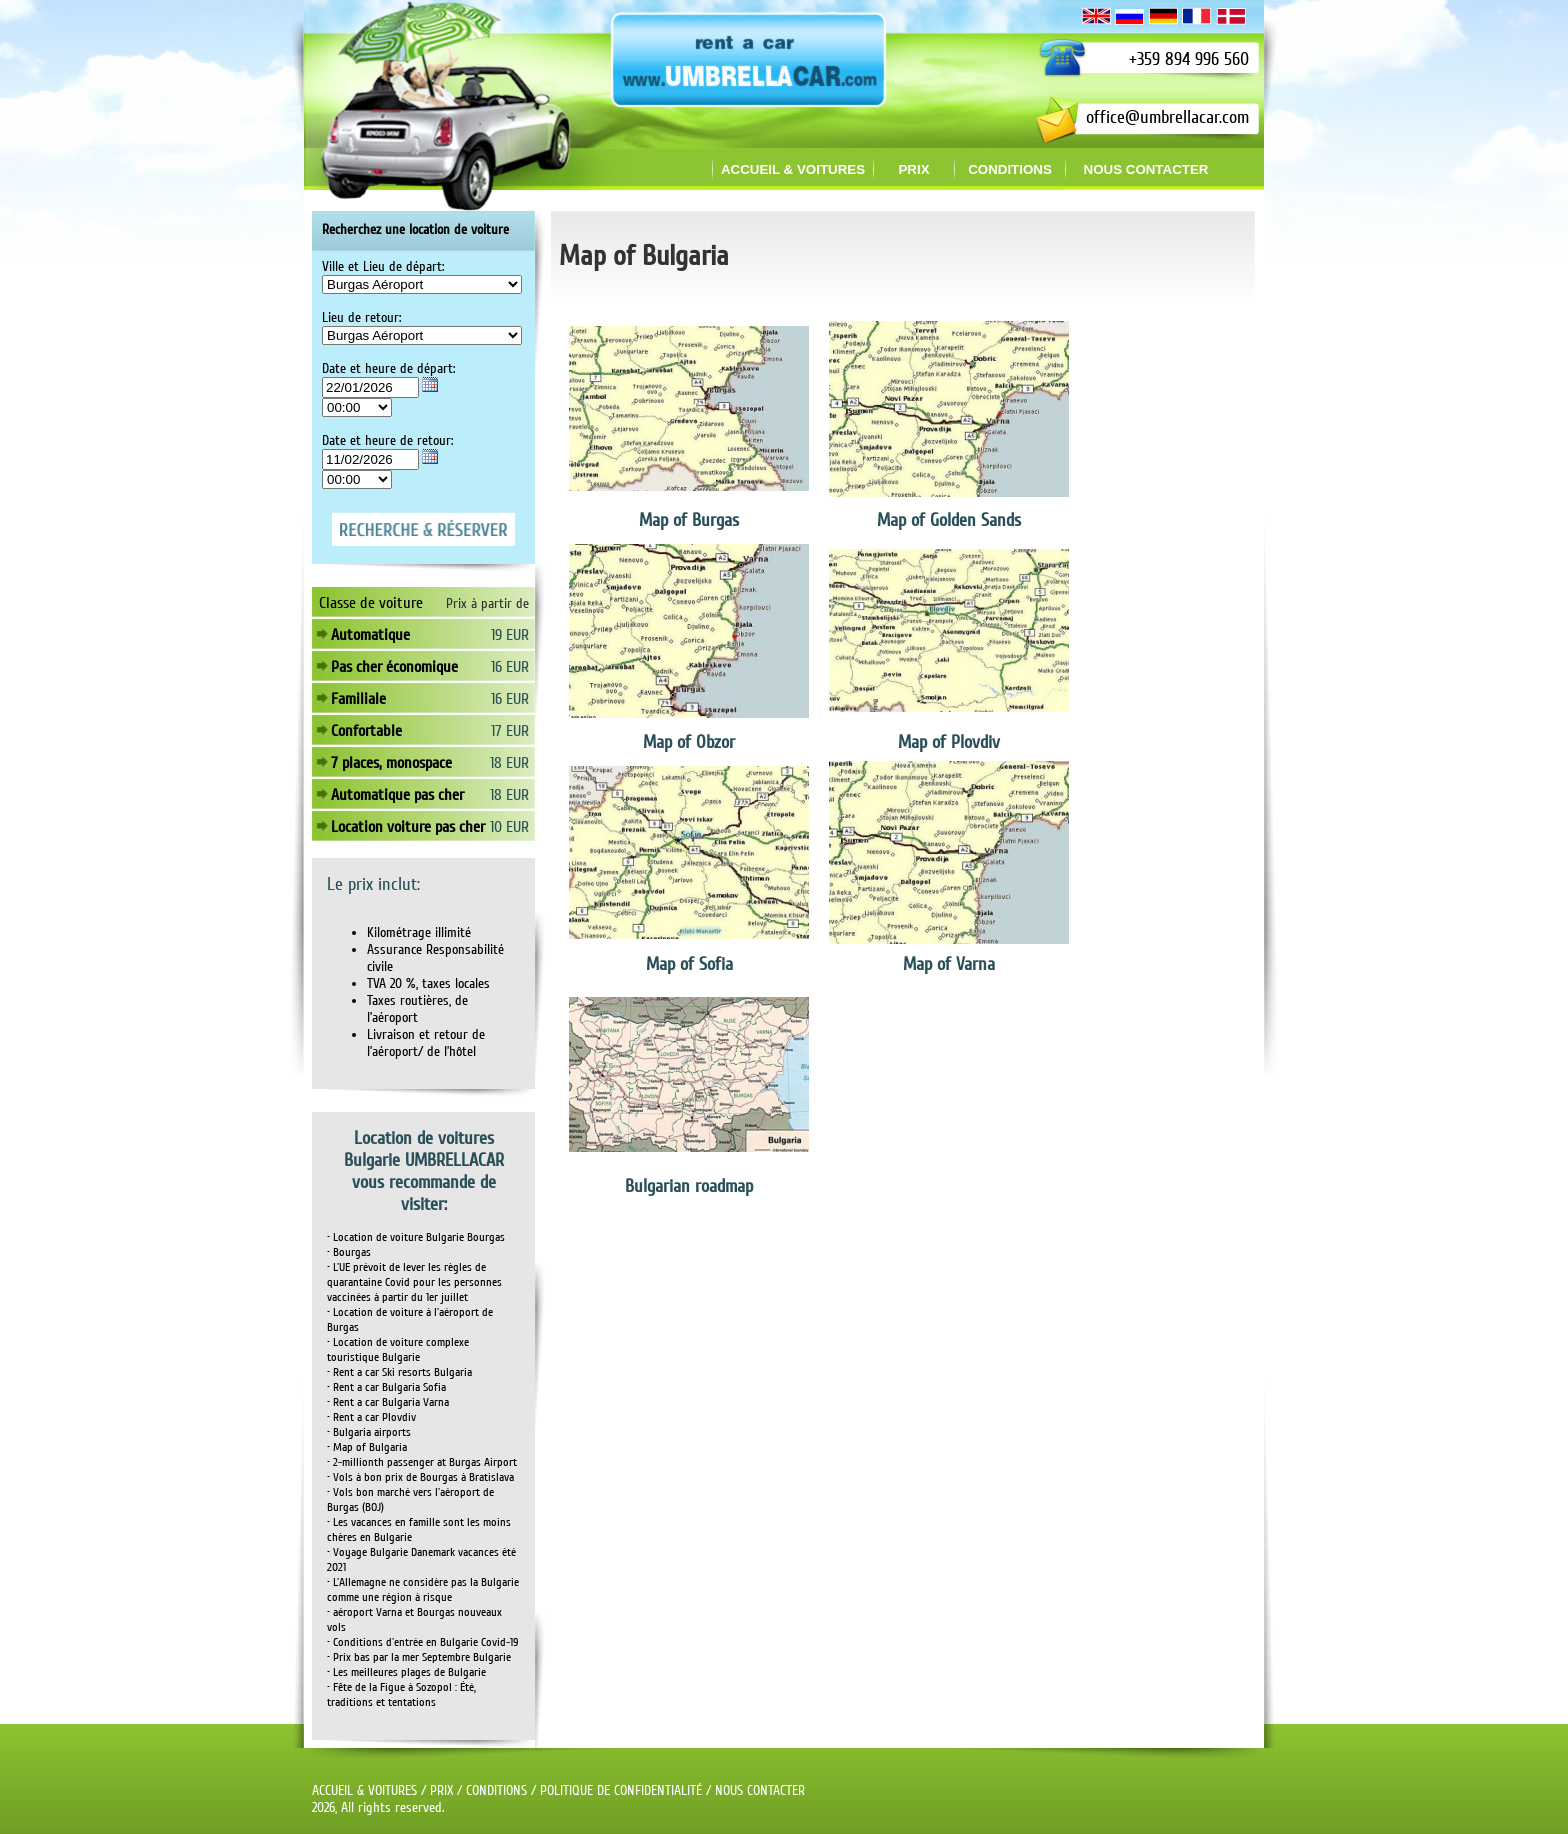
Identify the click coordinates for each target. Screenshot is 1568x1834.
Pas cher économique (394, 667)
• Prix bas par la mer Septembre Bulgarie (419, 1657)
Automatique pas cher (397, 795)
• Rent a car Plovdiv (371, 1417)
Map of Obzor (689, 742)
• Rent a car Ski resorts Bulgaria (399, 1372)
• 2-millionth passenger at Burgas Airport (422, 1462)
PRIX (441, 1790)
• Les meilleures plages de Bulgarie (406, 1672)
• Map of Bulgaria (367, 1447)
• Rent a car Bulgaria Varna (388, 1402)
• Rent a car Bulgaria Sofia (386, 1387)
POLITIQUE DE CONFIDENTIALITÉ (621, 1790)
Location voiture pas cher (408, 827)
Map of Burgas (689, 520)
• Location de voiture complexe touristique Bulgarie (398, 1350)
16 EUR (510, 667)
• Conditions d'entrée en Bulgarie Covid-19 (422, 1642)
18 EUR (509, 763)
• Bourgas (349, 1252)
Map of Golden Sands (949, 520)
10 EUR (509, 827)
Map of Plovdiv (949, 742)
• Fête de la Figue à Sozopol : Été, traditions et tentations (401, 1695)
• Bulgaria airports (369, 1432)
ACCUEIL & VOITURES (364, 1790)
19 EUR (510, 635)
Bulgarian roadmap (689, 1186)
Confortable (366, 731)
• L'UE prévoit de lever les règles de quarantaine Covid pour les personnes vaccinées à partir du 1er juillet (414, 1282)
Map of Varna (949, 964)
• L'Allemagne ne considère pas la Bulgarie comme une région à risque (423, 1590)
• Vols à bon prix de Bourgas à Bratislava (420, 1477)
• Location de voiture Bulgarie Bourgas (416, 1237)
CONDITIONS (496, 1790)
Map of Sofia (689, 964)
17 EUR (510, 731)
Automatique (370, 635)
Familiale (358, 699)
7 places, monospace (391, 763)
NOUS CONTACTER (760, 1790)
